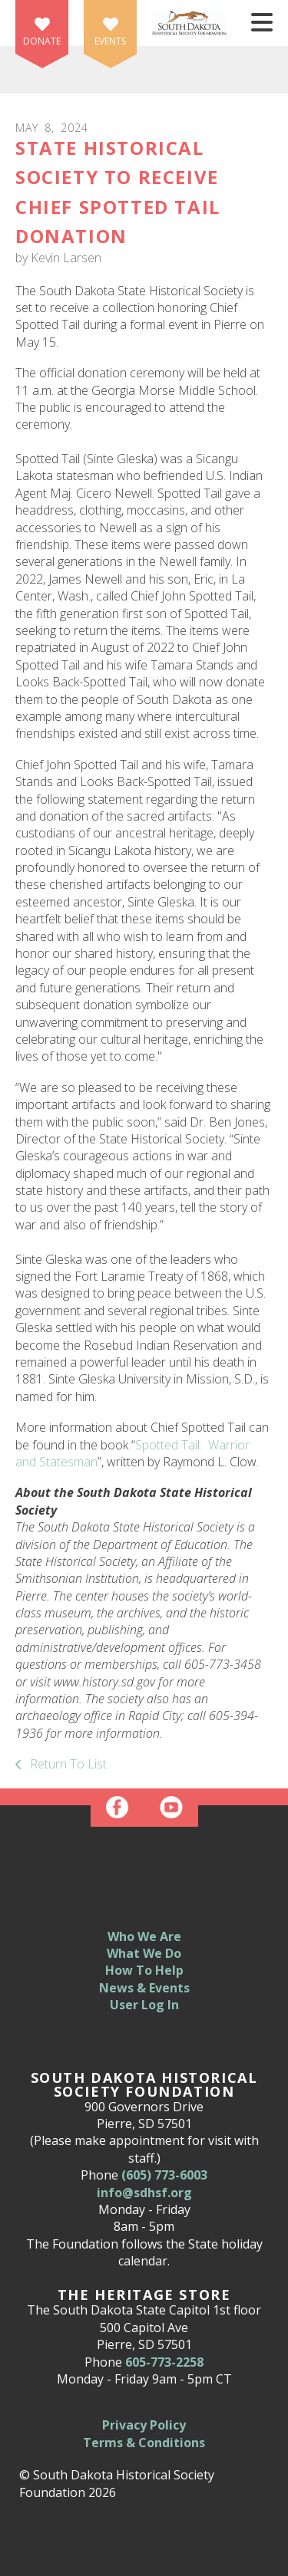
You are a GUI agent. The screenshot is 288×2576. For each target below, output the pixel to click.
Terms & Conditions (144, 2442)
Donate (42, 41)
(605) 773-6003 (164, 2174)
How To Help (144, 1970)
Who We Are (144, 1936)
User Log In (144, 2004)
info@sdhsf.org (144, 2192)
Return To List (67, 1763)
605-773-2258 (164, 2362)
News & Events (144, 1987)
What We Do (144, 1953)
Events (110, 41)
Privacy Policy (144, 2424)
